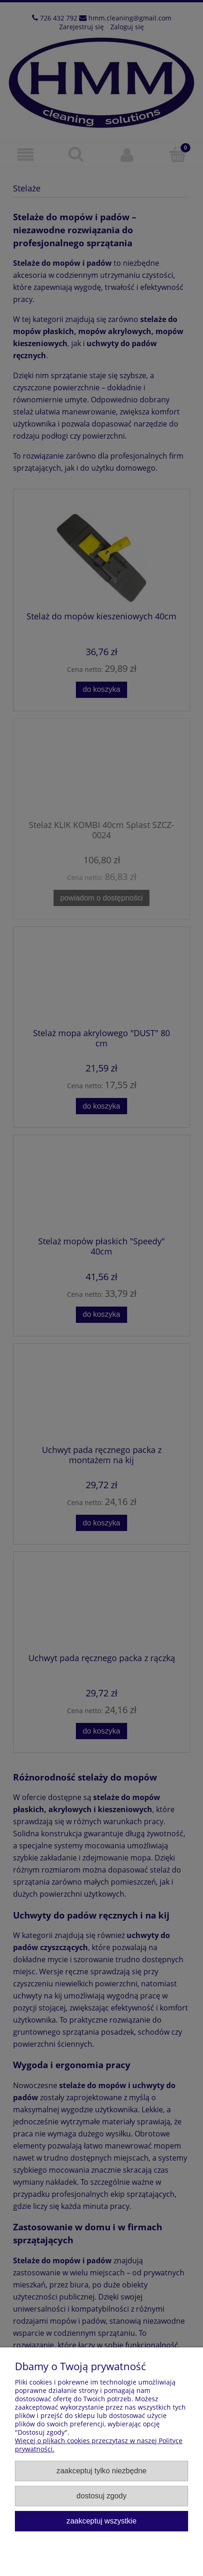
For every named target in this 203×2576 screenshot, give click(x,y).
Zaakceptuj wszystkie (101, 2521)
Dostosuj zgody (101, 2495)
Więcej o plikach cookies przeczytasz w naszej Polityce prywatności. (99, 2444)
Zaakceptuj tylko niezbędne (101, 2470)
